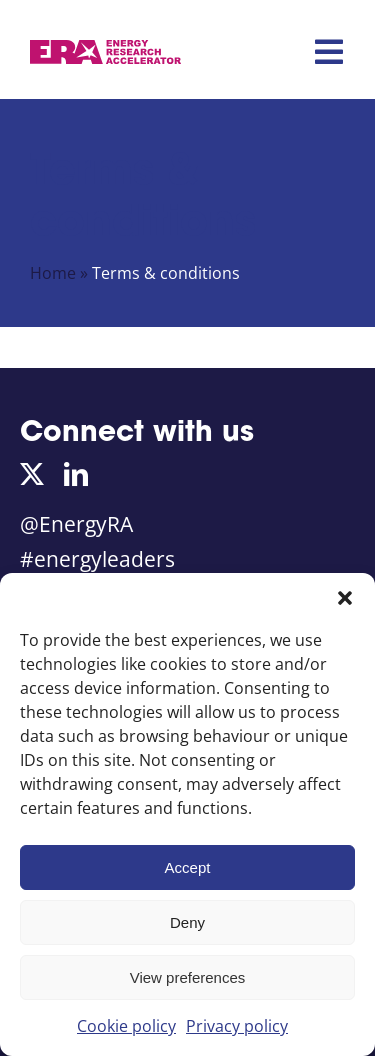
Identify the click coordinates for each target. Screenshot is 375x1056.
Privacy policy (237, 1026)
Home (53, 273)
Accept (188, 867)
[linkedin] (76, 474)
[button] (345, 598)
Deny (187, 922)
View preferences (188, 977)
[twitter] (32, 474)
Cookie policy (126, 1026)
